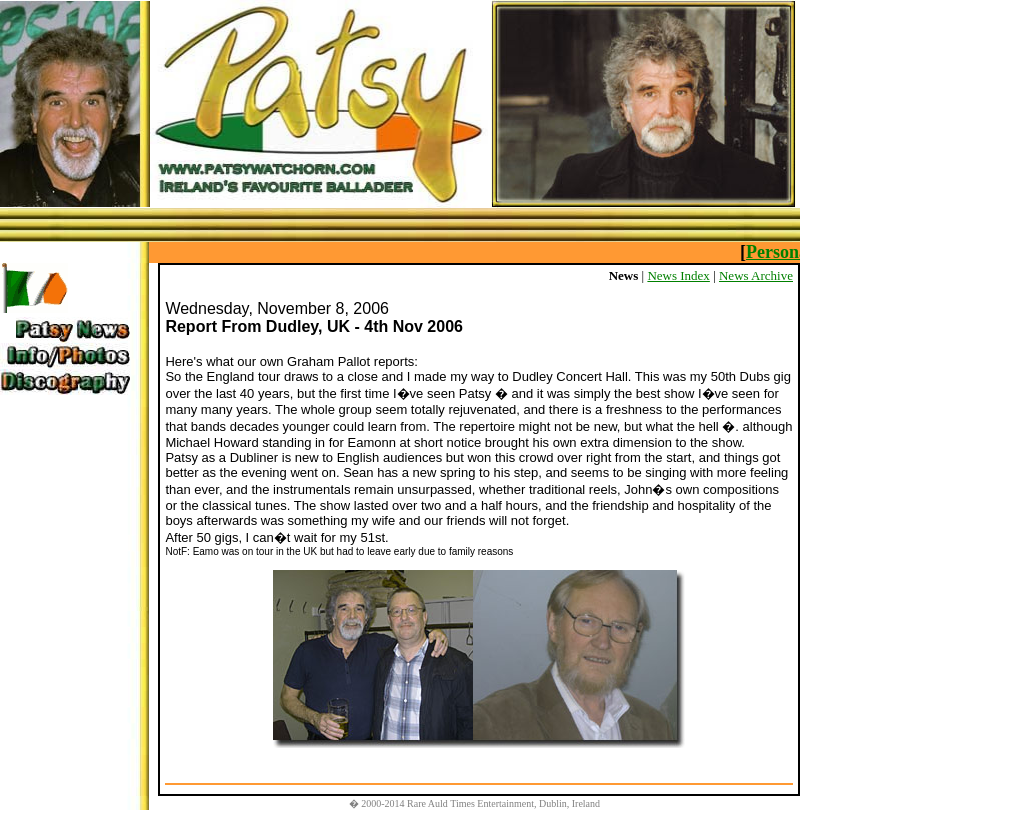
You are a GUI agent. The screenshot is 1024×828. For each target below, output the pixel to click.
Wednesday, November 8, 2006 (277, 308)
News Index (678, 275)
